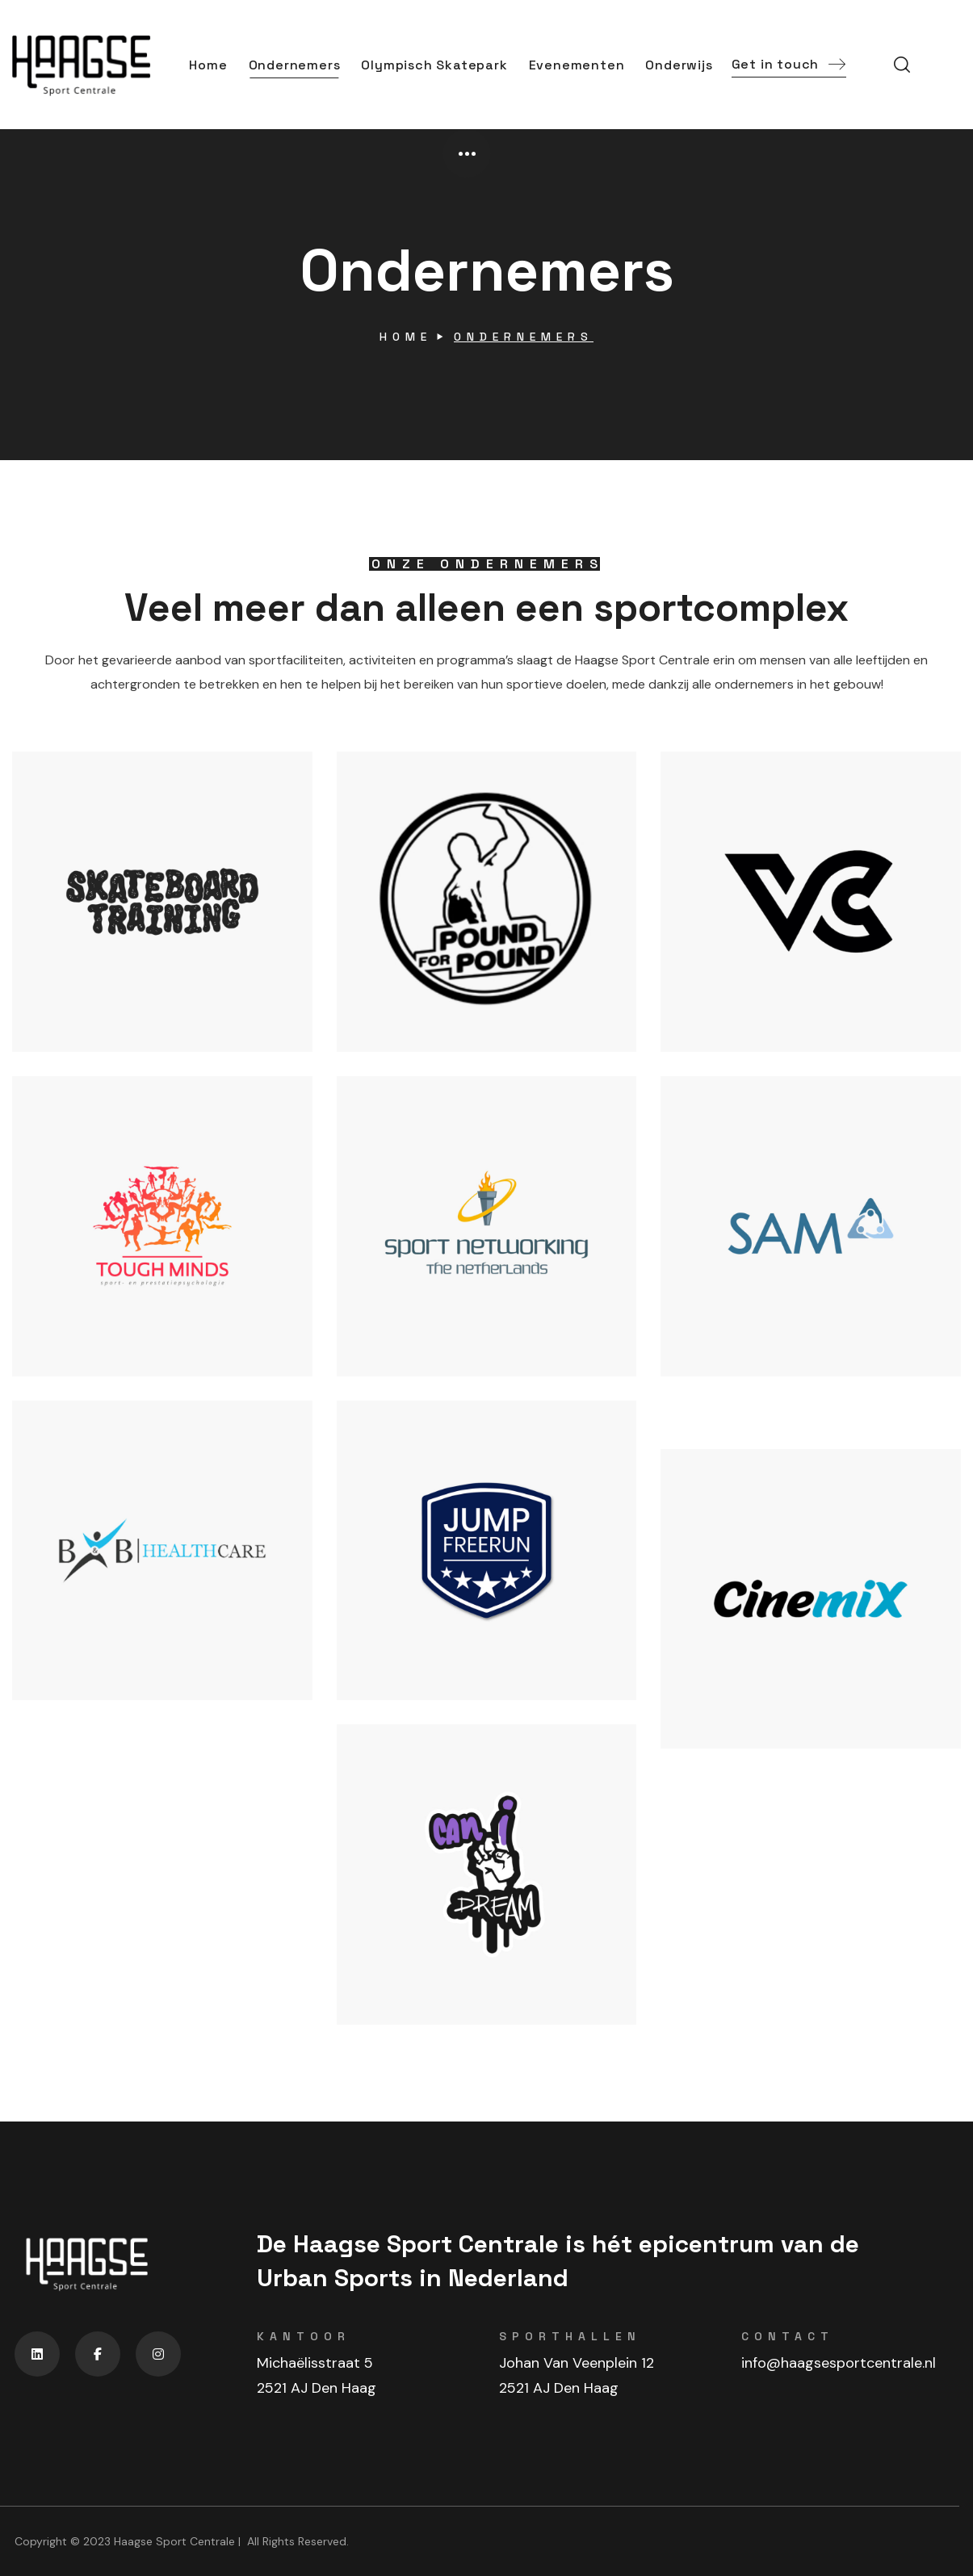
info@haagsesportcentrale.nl (838, 2363)
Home (406, 336)
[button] (789, 64)
